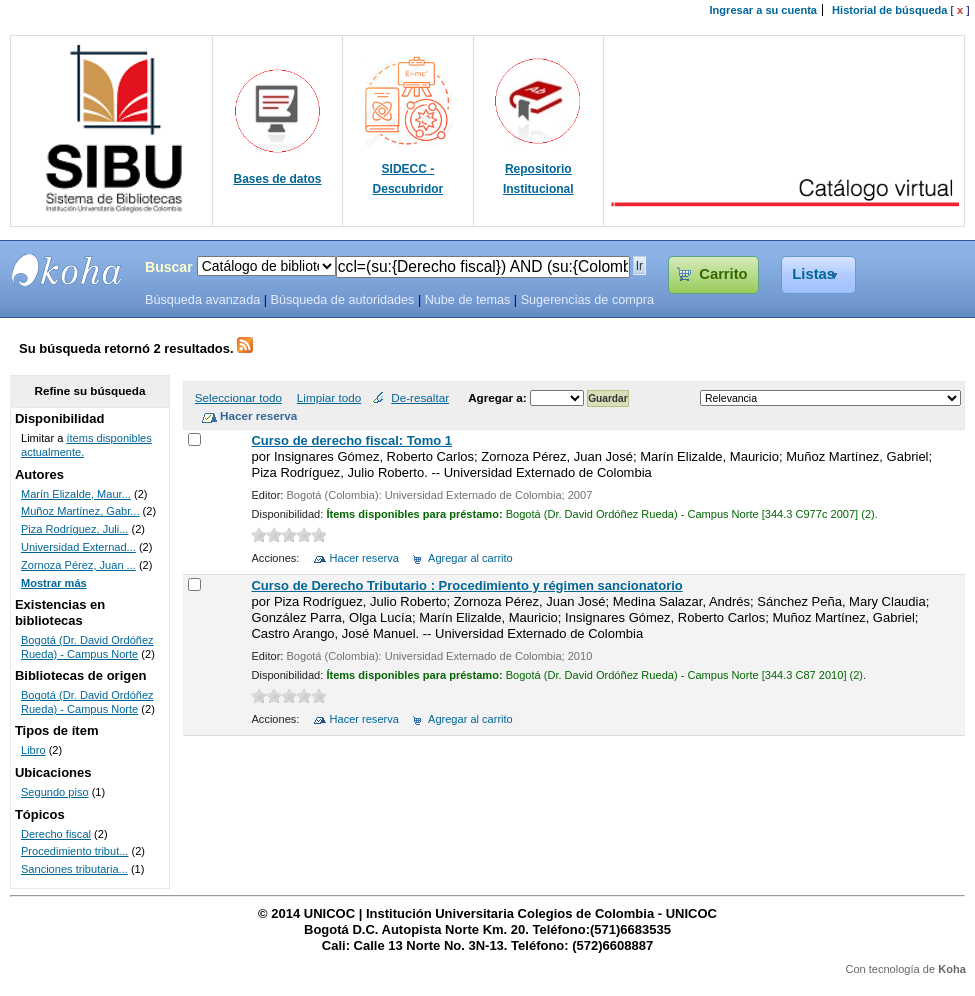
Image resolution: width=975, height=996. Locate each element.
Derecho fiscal (56, 834)
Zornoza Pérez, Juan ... (78, 565)
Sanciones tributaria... (74, 869)
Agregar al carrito (470, 558)
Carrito (723, 274)
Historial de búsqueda (889, 10)
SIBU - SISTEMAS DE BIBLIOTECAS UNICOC (67, 270)
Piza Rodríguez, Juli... (74, 529)
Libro (33, 750)
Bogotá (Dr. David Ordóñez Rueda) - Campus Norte (87, 647)
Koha (952, 969)
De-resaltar (420, 397)
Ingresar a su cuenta (763, 10)
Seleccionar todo (238, 397)
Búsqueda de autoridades (342, 300)
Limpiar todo (329, 397)
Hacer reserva (364, 558)
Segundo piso (55, 792)
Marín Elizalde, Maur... (76, 494)
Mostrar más (54, 583)
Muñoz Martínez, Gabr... (80, 511)
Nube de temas (468, 300)
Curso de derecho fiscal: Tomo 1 (351, 440)
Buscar (169, 267)
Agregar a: (499, 397)
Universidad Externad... (78, 547)
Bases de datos (278, 179)
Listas (813, 274)
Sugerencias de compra (587, 300)
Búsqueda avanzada (202, 300)
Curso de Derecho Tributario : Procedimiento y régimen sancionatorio (466, 585)
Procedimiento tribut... (74, 851)
